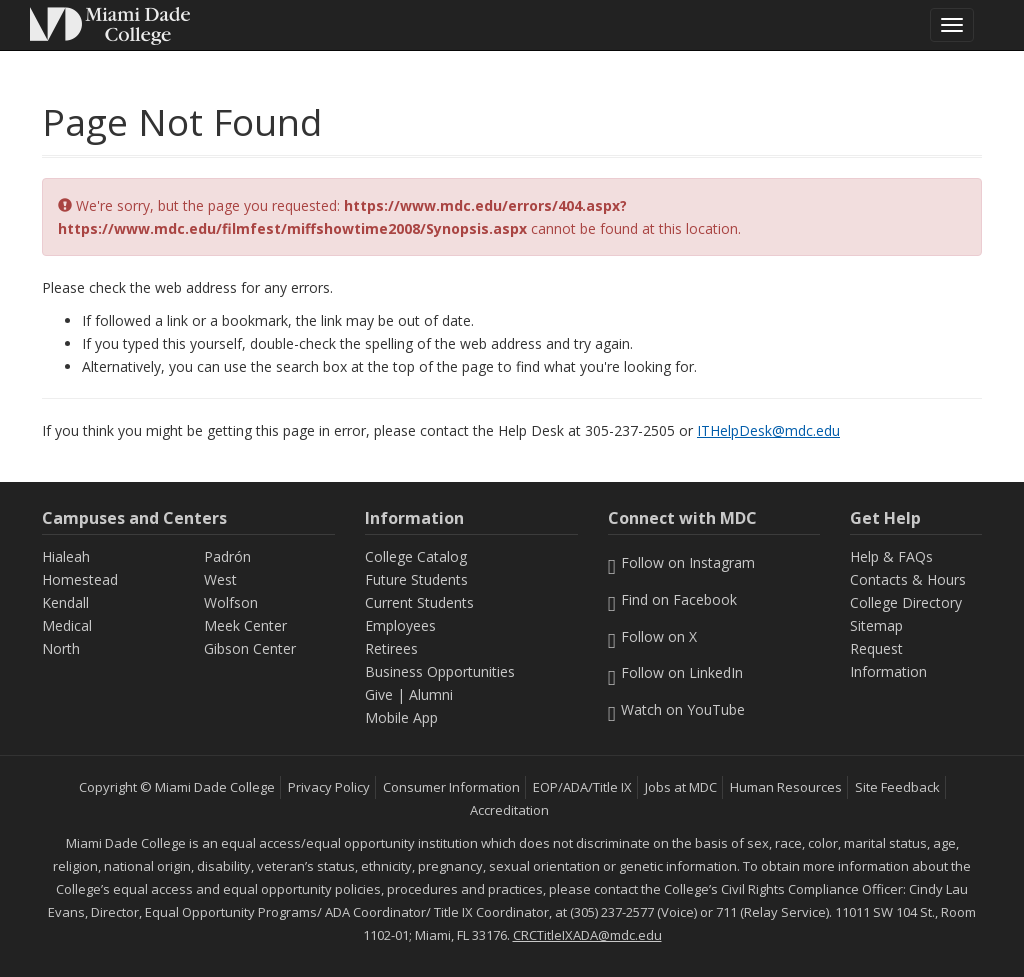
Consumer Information (451, 787)
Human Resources (786, 787)
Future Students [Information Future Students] (416, 579)
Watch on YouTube (676, 709)
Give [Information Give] (379, 694)
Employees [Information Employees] (400, 625)
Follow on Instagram (681, 562)
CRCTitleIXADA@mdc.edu (587, 935)
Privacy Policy (329, 787)
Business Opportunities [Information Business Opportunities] (440, 671)
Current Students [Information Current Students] (419, 602)
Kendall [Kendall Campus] (65, 602)
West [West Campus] (220, 579)
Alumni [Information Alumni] (431, 694)
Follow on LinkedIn (675, 672)
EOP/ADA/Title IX (582, 787)
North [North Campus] (61, 648)
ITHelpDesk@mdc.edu (768, 430)
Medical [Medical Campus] (67, 625)
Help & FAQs (891, 556)
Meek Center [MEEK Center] (245, 625)
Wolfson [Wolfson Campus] (231, 602)
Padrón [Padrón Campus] (227, 556)
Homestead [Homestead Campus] (80, 579)
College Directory (906, 602)
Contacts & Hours (908, 579)
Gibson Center (250, 648)
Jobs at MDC (681, 787)
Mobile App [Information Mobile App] (401, 717)
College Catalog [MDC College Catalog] (416, 556)
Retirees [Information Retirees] (391, 648)
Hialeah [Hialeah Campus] (66, 556)
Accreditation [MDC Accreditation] (509, 810)
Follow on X (652, 636)
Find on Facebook (672, 599)
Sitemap (876, 625)
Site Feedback (897, 787)
